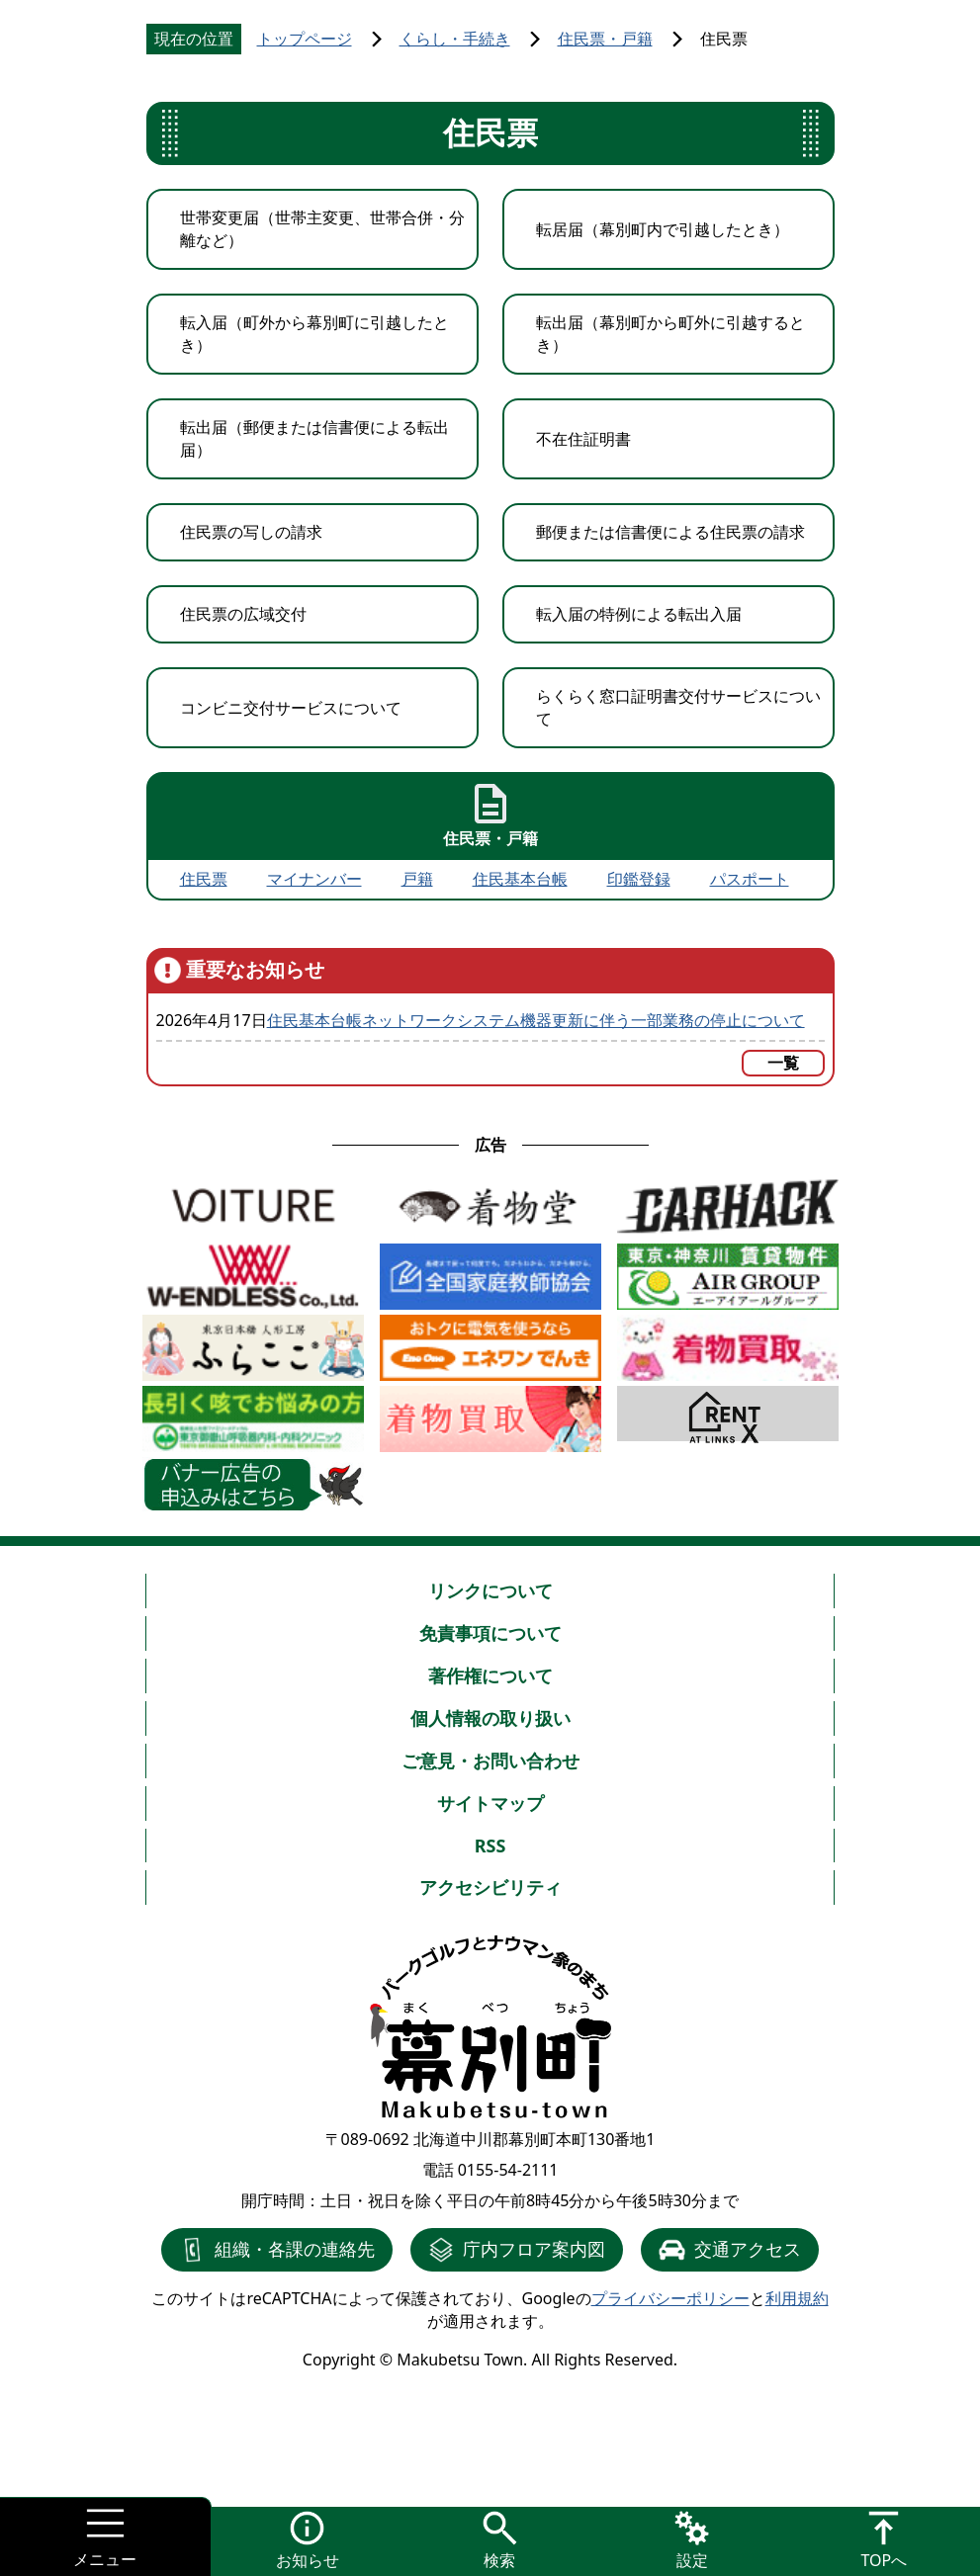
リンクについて (490, 1590)
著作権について (490, 1675)
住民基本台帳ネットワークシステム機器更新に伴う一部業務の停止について (536, 1020)
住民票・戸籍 (605, 38)
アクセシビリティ (490, 1887)
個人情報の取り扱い (490, 1718)
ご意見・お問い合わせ (490, 1760)
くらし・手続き (455, 38)
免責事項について (490, 1633)
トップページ (304, 38)
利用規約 (797, 2298)
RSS (490, 1845)
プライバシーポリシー (670, 2298)
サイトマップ (490, 1803)
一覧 (783, 1062)
